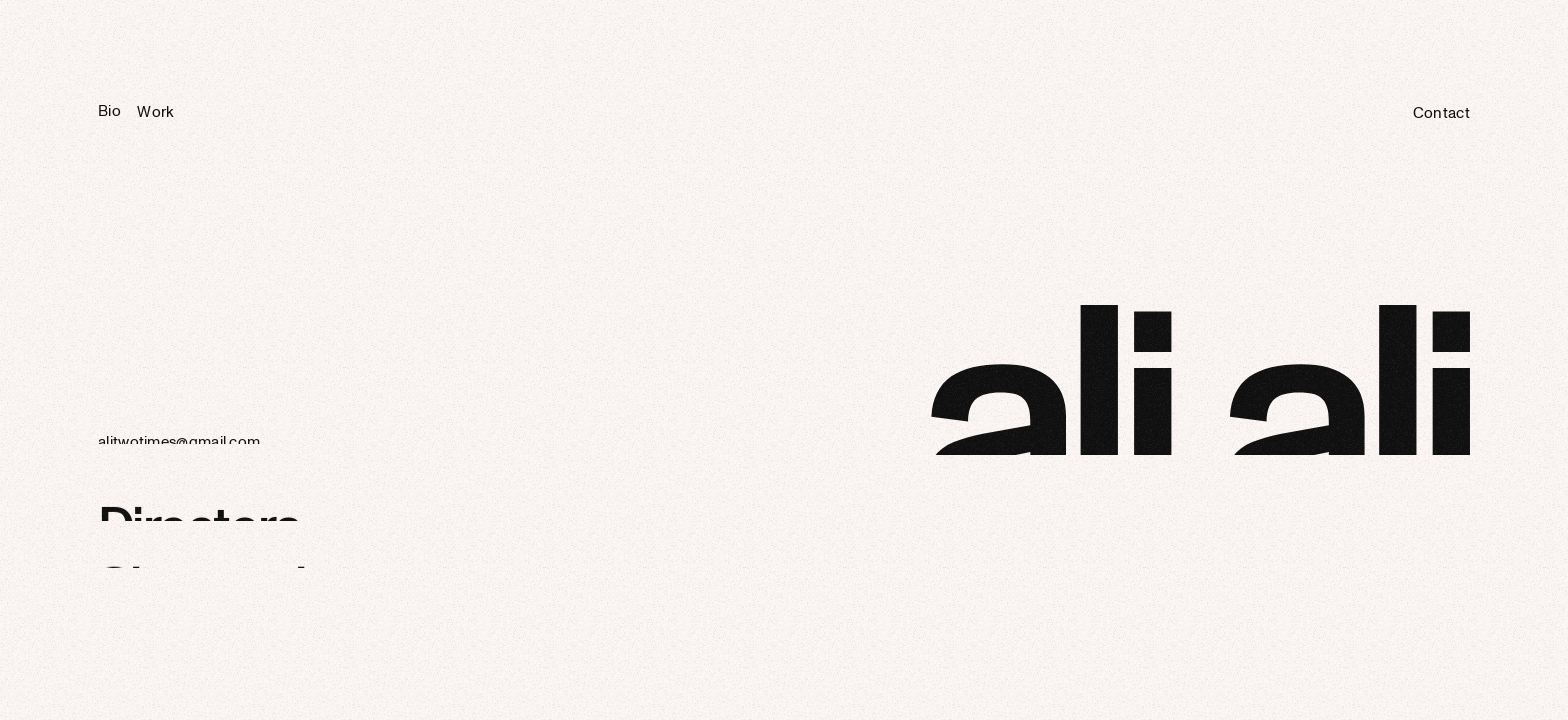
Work (155, 113)
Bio (109, 112)
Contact (1441, 115)
